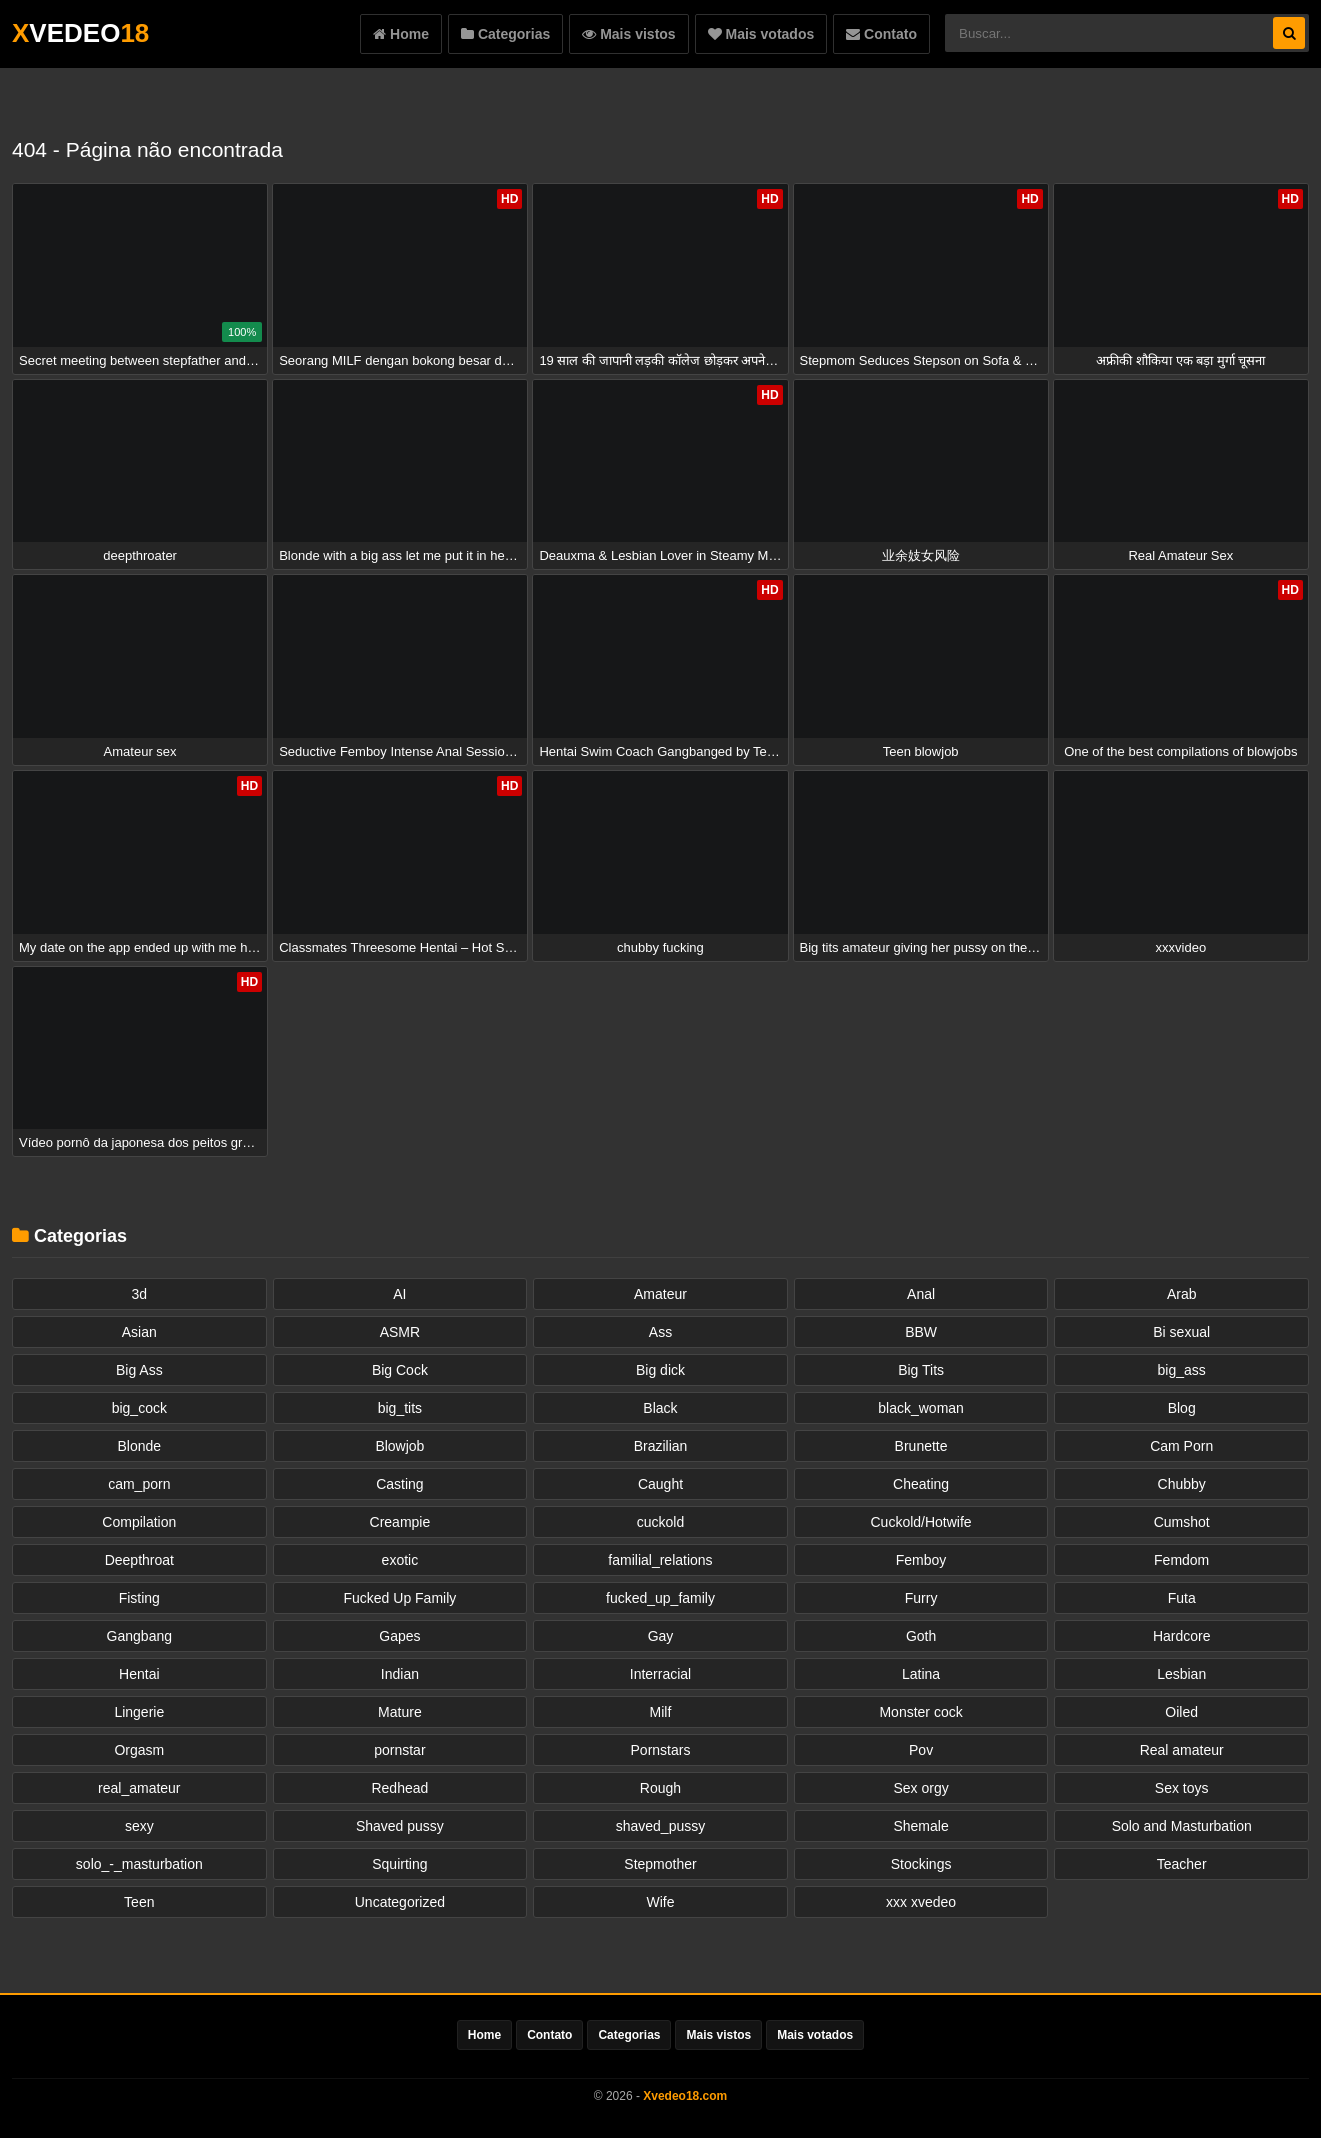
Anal (921, 1294)
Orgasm (139, 1750)
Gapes (399, 1636)
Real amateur (1182, 1750)
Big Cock (400, 1370)
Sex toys (1182, 1788)
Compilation (139, 1522)
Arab (1182, 1294)
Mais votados (761, 34)
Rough (660, 1788)
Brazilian (661, 1446)
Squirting (399, 1864)
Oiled (1181, 1712)
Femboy (921, 1560)
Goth (921, 1636)
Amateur (660, 1294)
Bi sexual (1181, 1332)
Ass (660, 1332)
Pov (921, 1750)
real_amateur (139, 1788)
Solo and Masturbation (1182, 1826)
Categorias (505, 34)
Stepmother (660, 1864)
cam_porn (139, 1484)
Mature (400, 1712)
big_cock (139, 1408)
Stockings (921, 1864)
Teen (139, 1902)
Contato (881, 34)
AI (399, 1294)
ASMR (400, 1332)
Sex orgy (920, 1788)
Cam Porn (1181, 1446)
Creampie (400, 1522)
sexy (139, 1826)
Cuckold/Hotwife (921, 1522)
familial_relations (660, 1560)
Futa (1182, 1598)
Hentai (139, 1674)
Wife (660, 1902)
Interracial (660, 1674)
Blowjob (399, 1446)
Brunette (921, 1446)
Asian (139, 1332)
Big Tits (921, 1370)
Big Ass (139, 1370)
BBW (921, 1332)
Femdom (1181, 1560)
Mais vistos (628, 34)
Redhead (399, 1788)
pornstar (399, 1750)
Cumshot (1182, 1522)
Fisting (139, 1598)
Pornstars (661, 1750)
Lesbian (1181, 1674)
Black (660, 1408)
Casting (399, 1484)
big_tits (400, 1408)
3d (140, 1294)
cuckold (660, 1522)
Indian (400, 1674)
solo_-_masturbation (139, 1864)
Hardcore (1182, 1636)
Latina (921, 1674)
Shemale (920, 1826)
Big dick (660, 1370)
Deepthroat (139, 1560)
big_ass (1182, 1370)
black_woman (921, 1408)
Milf (661, 1712)
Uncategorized (400, 1902)
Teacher (1182, 1864)
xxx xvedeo (921, 1902)
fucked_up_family (660, 1598)
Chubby (1182, 1484)
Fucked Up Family (399, 1598)
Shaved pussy (400, 1826)
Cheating (921, 1484)
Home (401, 34)
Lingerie (139, 1712)
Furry (921, 1598)
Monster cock (920, 1712)
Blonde (140, 1446)
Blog (1182, 1408)
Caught (660, 1484)
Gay (661, 1636)
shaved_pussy (661, 1826)
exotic (400, 1560)
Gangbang (139, 1636)
